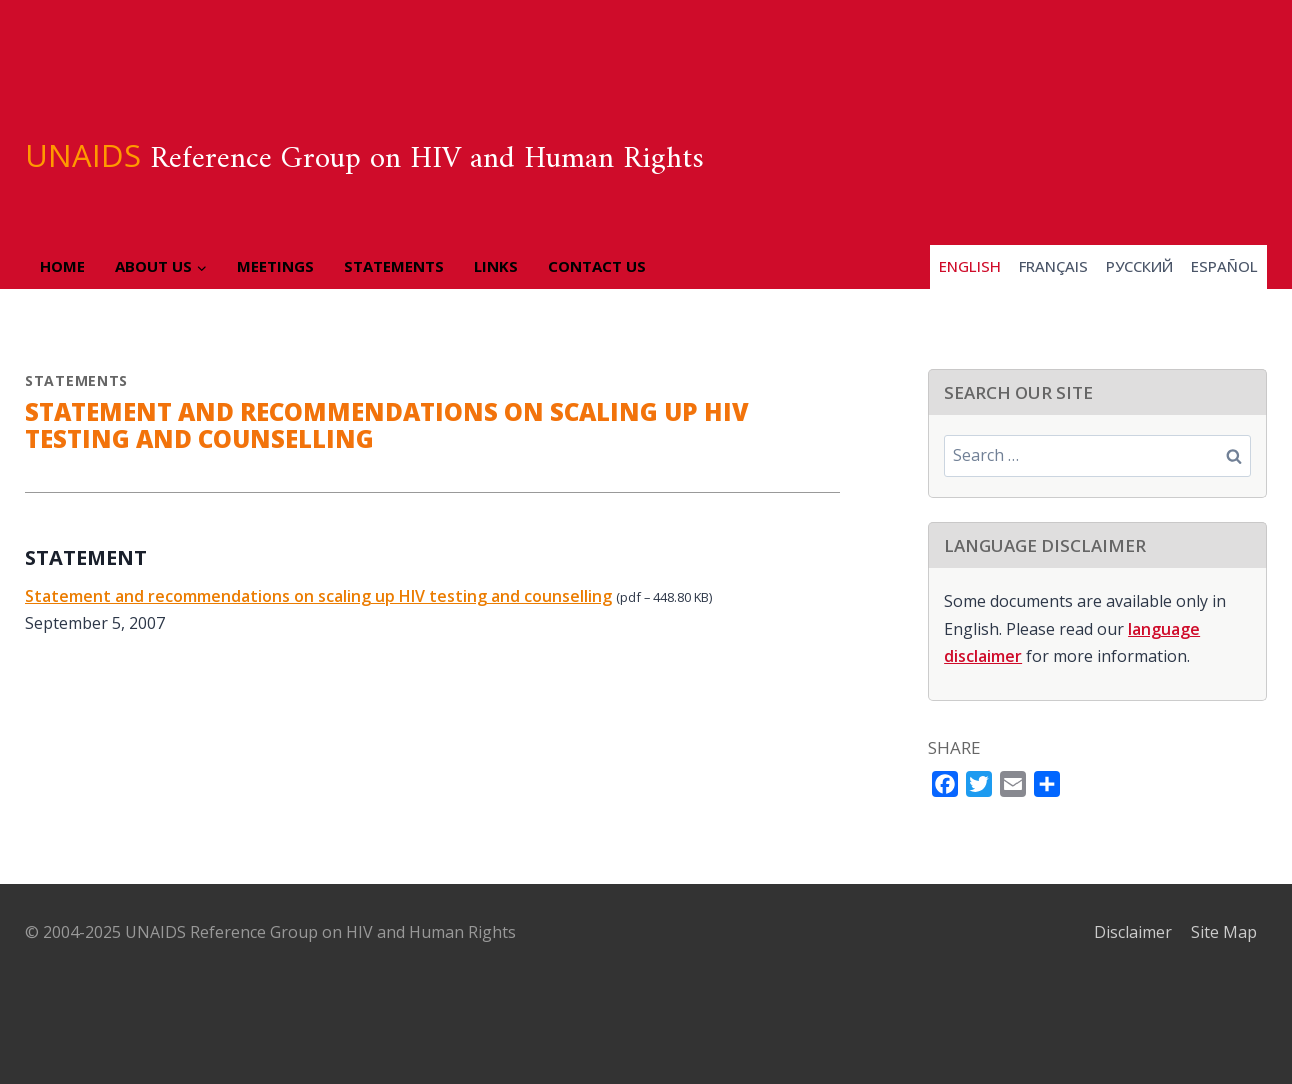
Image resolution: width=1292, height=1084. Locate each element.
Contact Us (597, 266)
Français (1053, 266)
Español (1224, 266)
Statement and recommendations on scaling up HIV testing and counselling (318, 596)
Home (62, 266)
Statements (394, 266)
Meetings (275, 266)
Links (496, 266)
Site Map (1224, 932)
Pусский (1139, 266)
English (970, 266)
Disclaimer (1133, 932)
